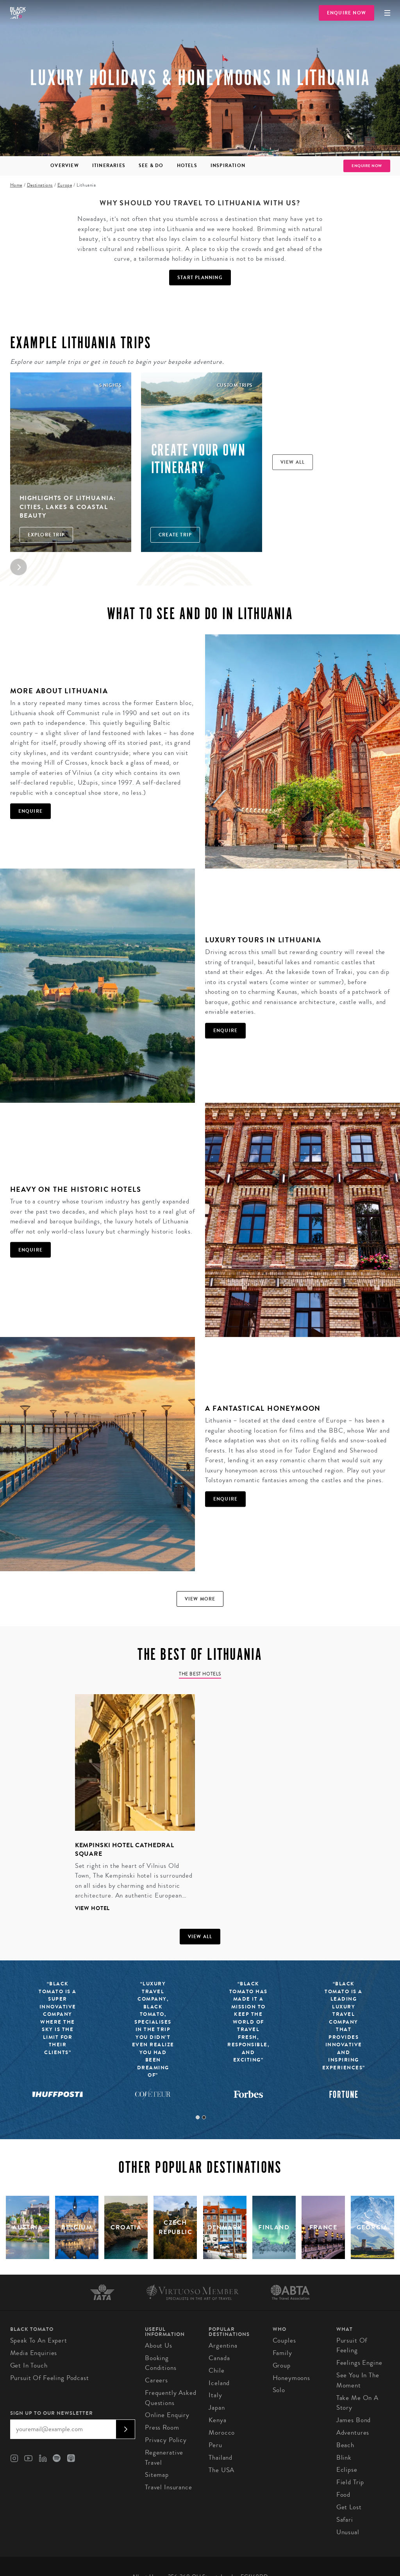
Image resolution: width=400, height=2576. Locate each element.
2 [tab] (204, 2117)
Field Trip (350, 2482)
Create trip (175, 534)
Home (16, 185)
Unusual (347, 2532)
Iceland (219, 2383)
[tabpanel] (130, 1809)
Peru (215, 2445)
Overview (64, 165)
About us (158, 2345)
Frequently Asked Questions (170, 2398)
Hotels (187, 165)
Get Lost (349, 2507)
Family (282, 2353)
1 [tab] (198, 2117)
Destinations (40, 185)
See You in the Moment (357, 2380)
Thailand (220, 2457)
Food (343, 2494)
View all (292, 462)
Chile (216, 2370)
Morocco (222, 2432)
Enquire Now (346, 12)
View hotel (92, 1908)
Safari (344, 2519)
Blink (344, 2457)
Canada (219, 2358)
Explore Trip (46, 534)
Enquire (30, 811)
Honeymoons (292, 2378)
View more (200, 1598)
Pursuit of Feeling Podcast (49, 2378)
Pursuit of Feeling (352, 2345)
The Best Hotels (200, 1674)
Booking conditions (161, 2363)
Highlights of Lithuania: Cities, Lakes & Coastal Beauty (68, 506)
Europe (64, 185)
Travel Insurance (168, 2487)
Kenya (217, 2420)
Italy (215, 2395)
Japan (217, 2407)
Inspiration (228, 165)
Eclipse (346, 2470)
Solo (279, 2390)
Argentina (223, 2345)
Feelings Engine (359, 2363)
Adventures (353, 2432)
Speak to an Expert (38, 2340)
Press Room (162, 2427)
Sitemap (157, 2475)
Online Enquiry (167, 2415)
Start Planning (200, 277)
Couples (284, 2340)
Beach (345, 2445)
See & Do (151, 165)
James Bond (353, 2420)
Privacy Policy (166, 2440)
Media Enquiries (33, 2353)
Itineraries (108, 165)
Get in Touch (29, 2365)
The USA (221, 2470)
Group (282, 2365)
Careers (156, 2380)
